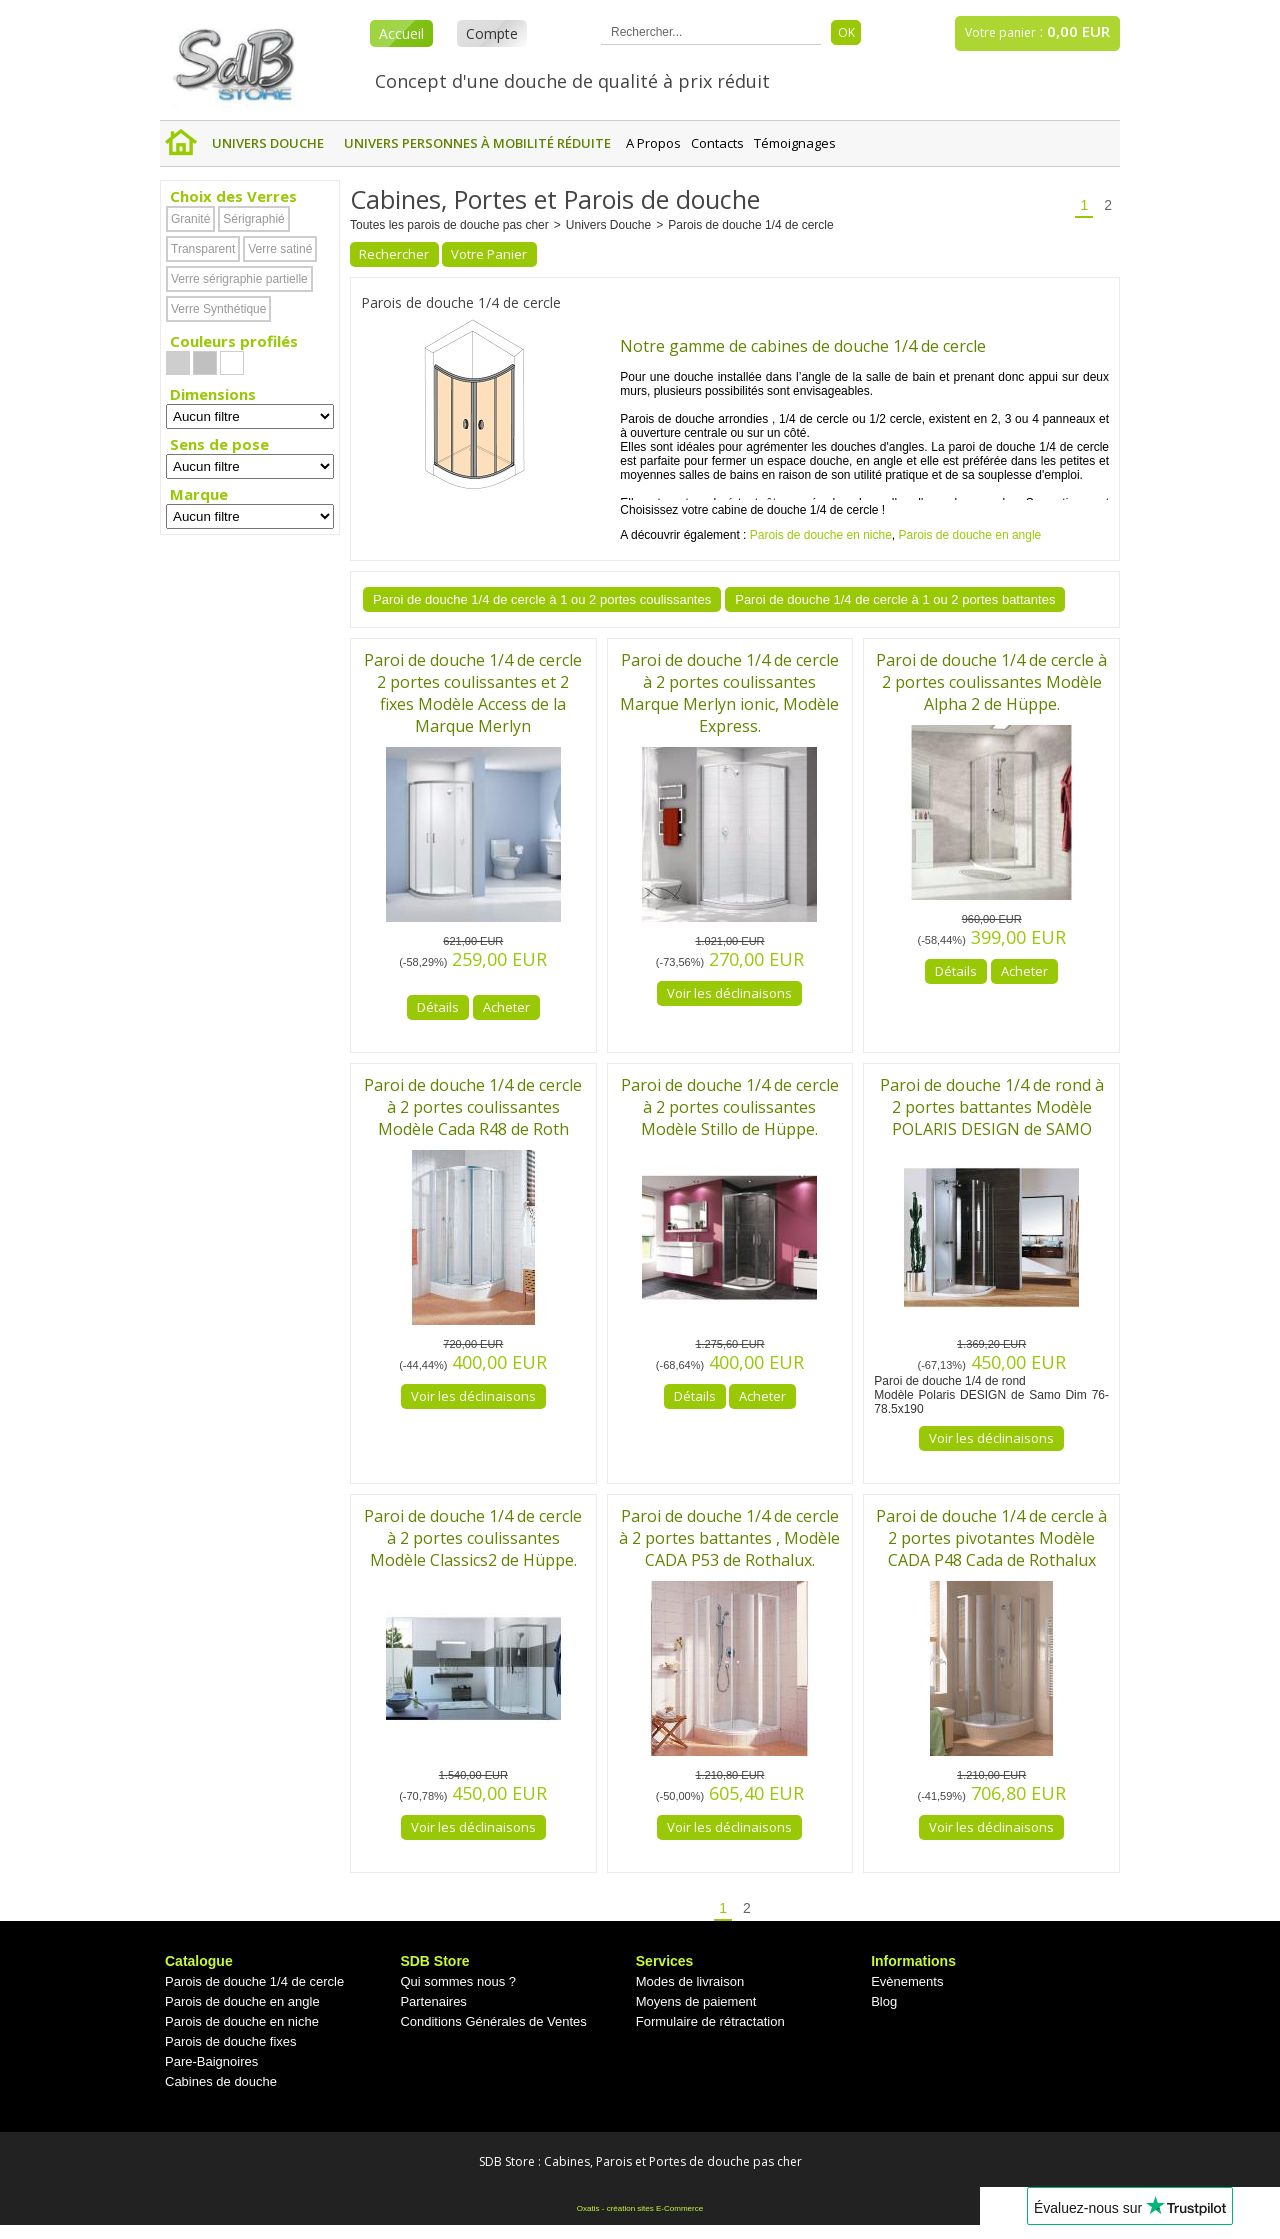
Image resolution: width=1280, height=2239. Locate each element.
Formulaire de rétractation (710, 2021)
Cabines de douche (221, 2081)
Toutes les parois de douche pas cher (449, 225)
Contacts (717, 143)
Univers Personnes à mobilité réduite (477, 143)
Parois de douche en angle (970, 535)
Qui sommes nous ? (458, 1981)
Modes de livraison (690, 1981)
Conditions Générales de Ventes (493, 2021)
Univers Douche (268, 143)
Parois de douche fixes (231, 2041)
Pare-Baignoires (211, 2061)
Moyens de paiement (696, 2001)
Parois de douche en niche (821, 535)
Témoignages (795, 143)
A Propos (653, 143)
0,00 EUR (1078, 31)
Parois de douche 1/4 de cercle (750, 225)
